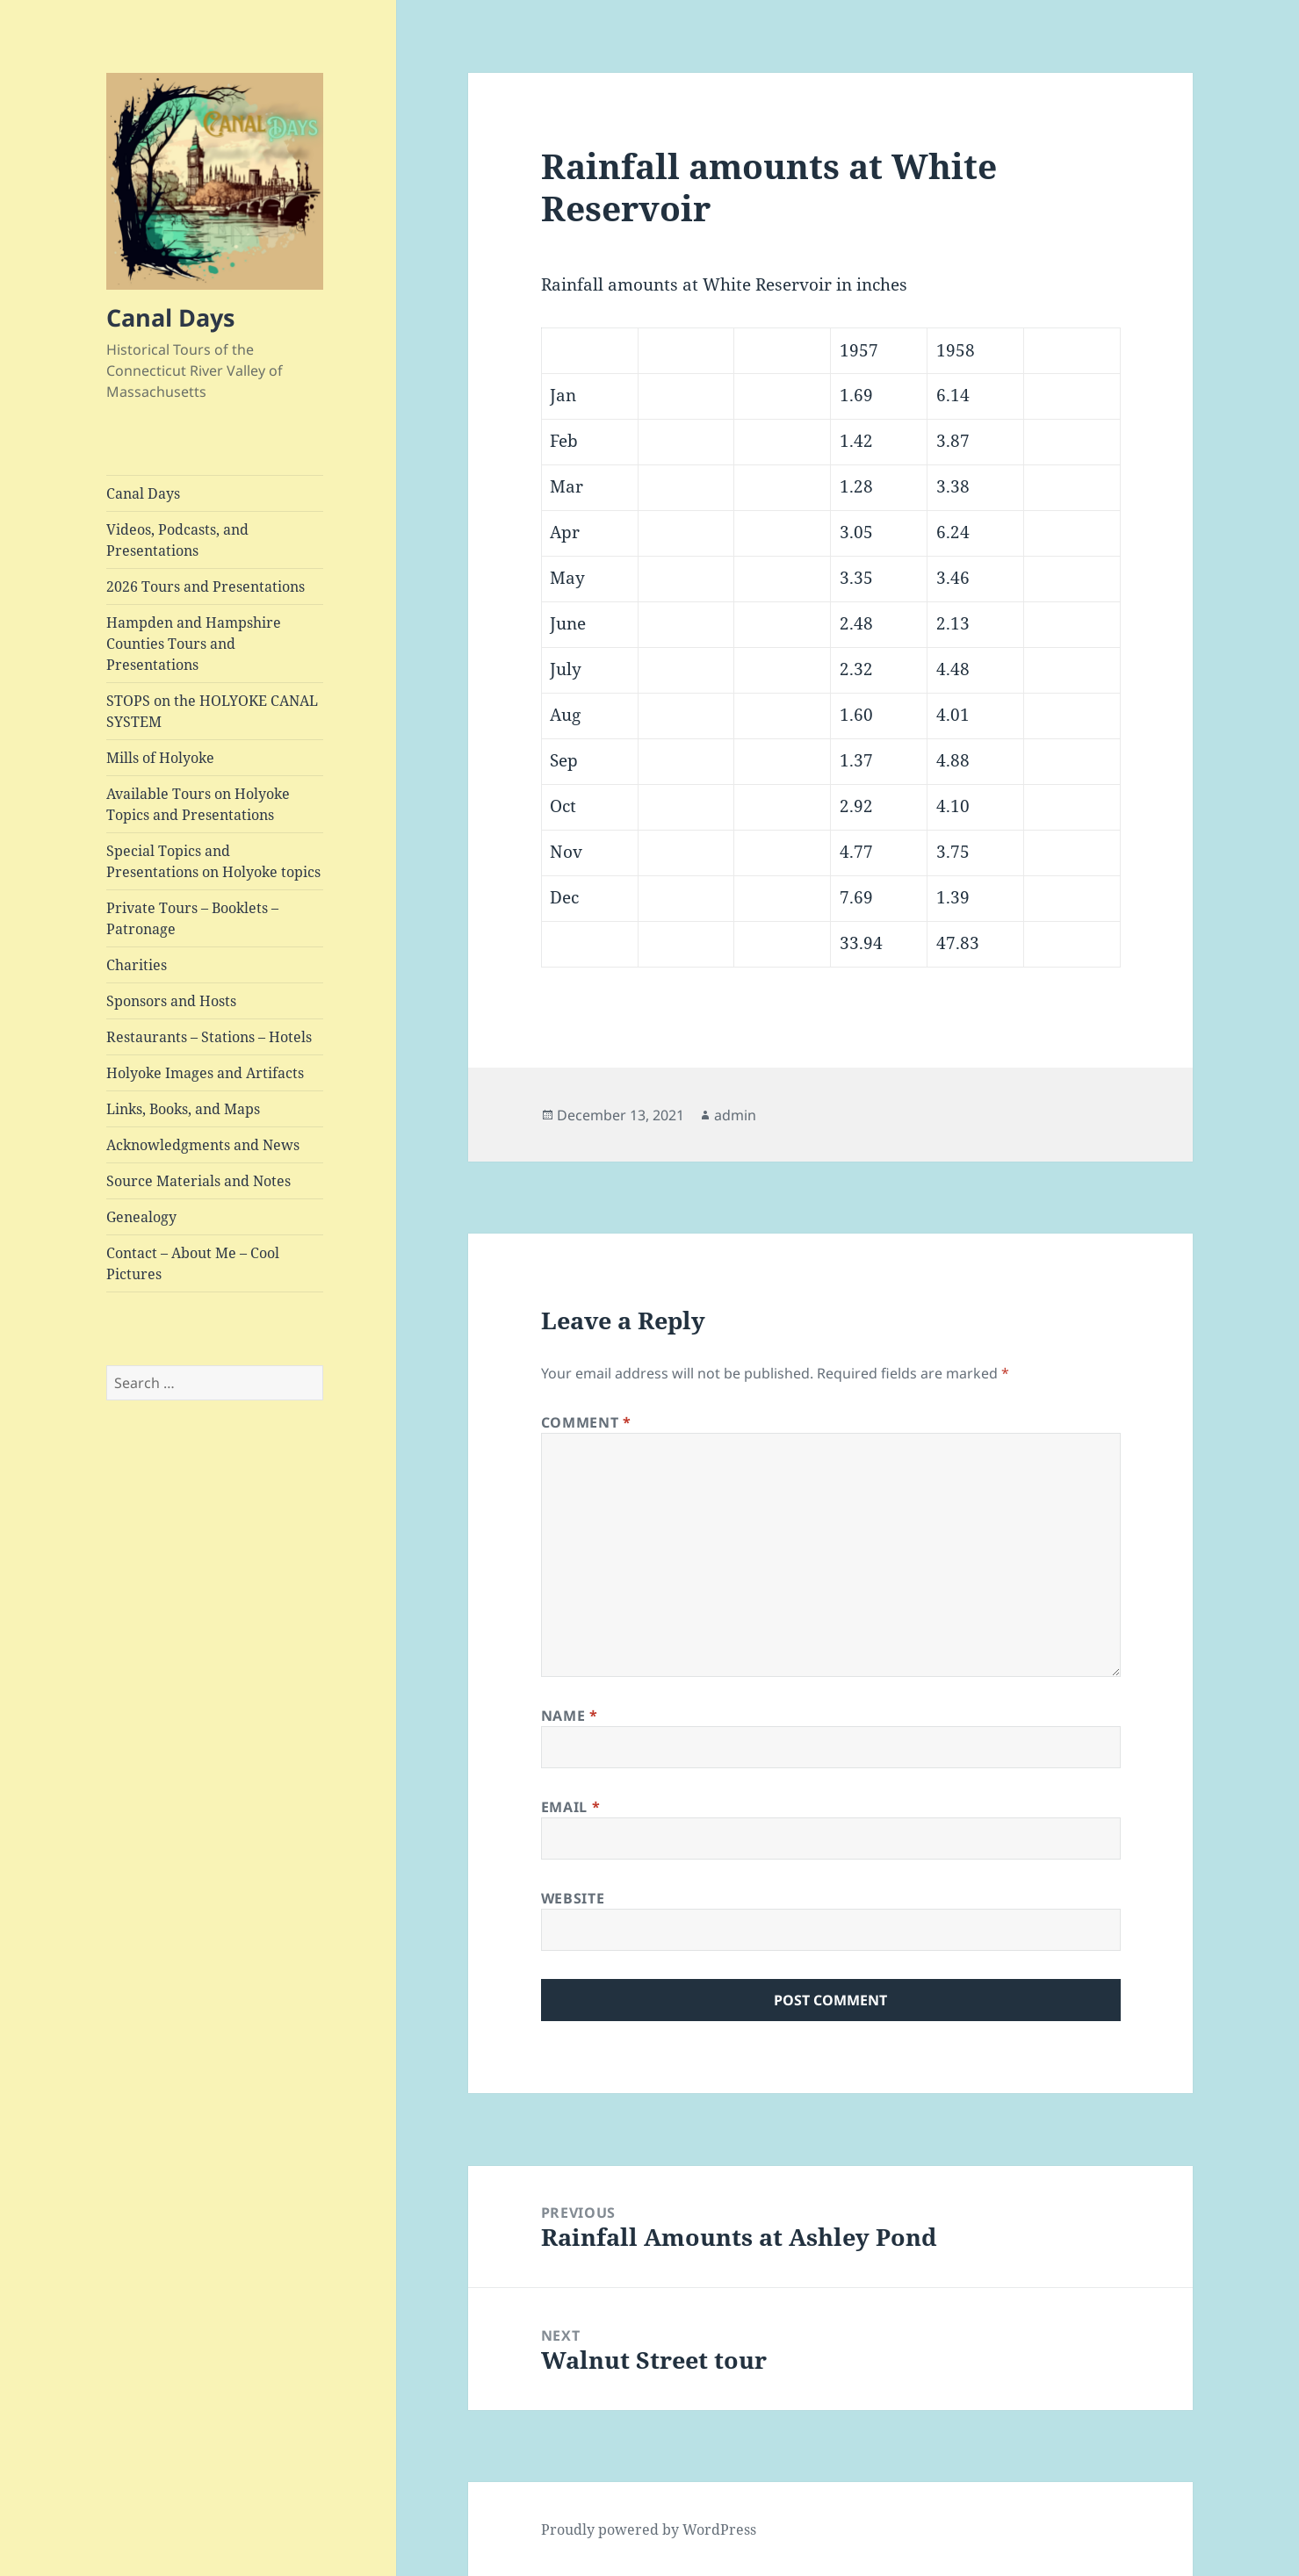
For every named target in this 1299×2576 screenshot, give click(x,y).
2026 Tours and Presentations (205, 586)
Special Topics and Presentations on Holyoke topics (213, 861)
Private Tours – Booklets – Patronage (192, 918)
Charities (136, 965)
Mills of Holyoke (160, 757)
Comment (586, 1422)
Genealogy (141, 1217)
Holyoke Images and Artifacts (205, 1073)
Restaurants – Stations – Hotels (209, 1037)
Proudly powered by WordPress (648, 2529)
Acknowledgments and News (202, 1145)
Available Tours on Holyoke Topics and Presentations (198, 804)
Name (569, 1715)
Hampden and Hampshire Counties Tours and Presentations (193, 643)
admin (735, 1115)
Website (572, 1898)
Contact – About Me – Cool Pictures (192, 1263)
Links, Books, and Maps (183, 1109)
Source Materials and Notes (198, 1181)
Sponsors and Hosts (171, 1001)
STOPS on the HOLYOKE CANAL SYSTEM (212, 711)
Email (570, 1807)
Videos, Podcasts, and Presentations (177, 540)
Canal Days (170, 317)
